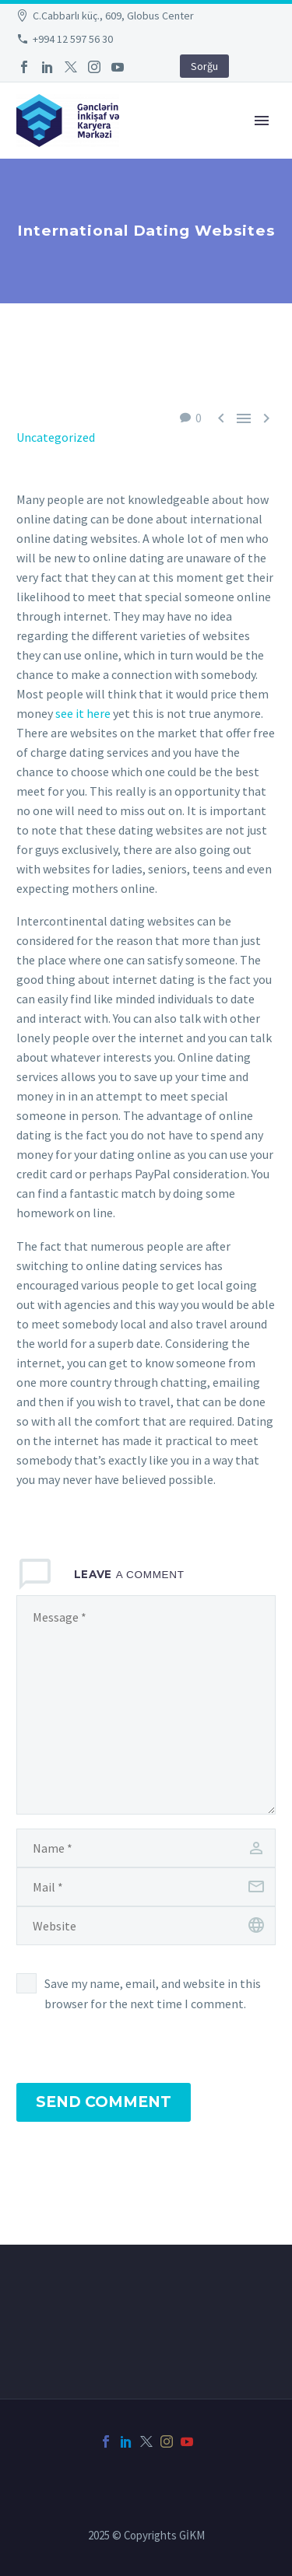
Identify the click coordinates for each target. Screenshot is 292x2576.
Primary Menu (262, 120)
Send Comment (103, 2102)
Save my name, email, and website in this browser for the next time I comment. (152, 1993)
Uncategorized (55, 437)
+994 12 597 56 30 (73, 39)
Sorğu (204, 66)
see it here (83, 713)
